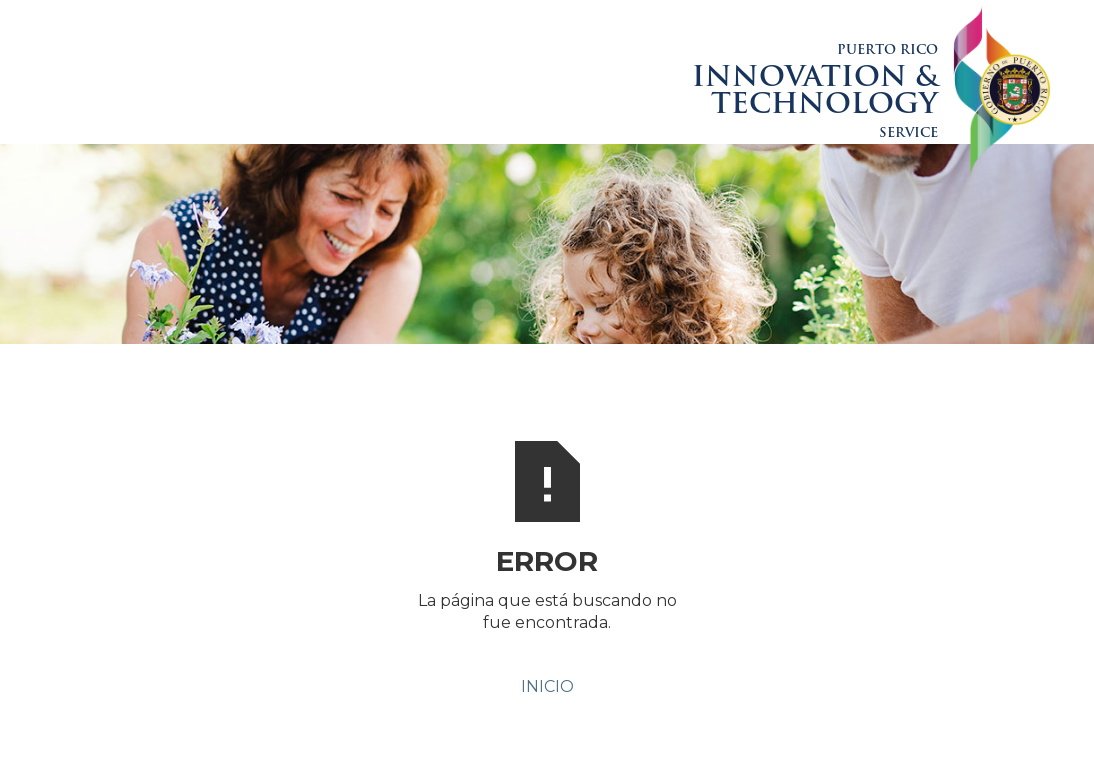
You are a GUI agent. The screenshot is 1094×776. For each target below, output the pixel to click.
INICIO (547, 686)
